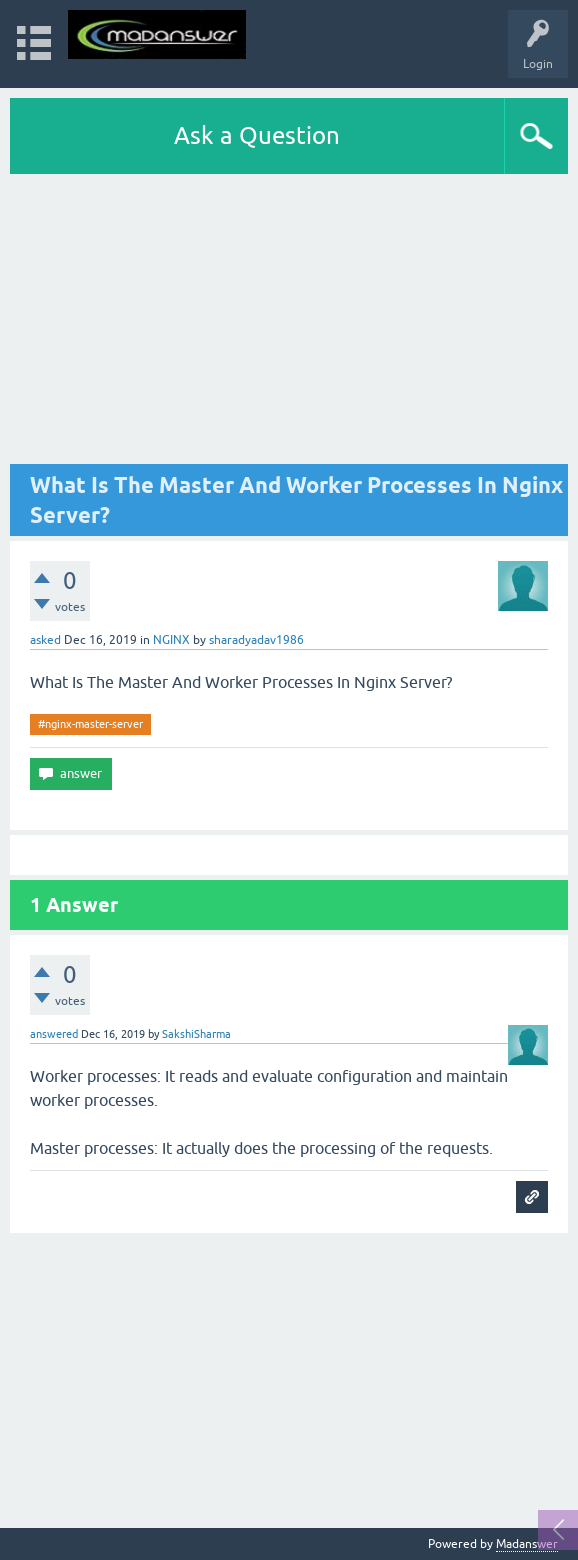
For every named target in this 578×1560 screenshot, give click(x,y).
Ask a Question (257, 135)
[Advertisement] (289, 324)
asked (45, 640)
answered (54, 1034)
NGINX (171, 640)
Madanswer (527, 1544)
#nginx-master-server (90, 724)
